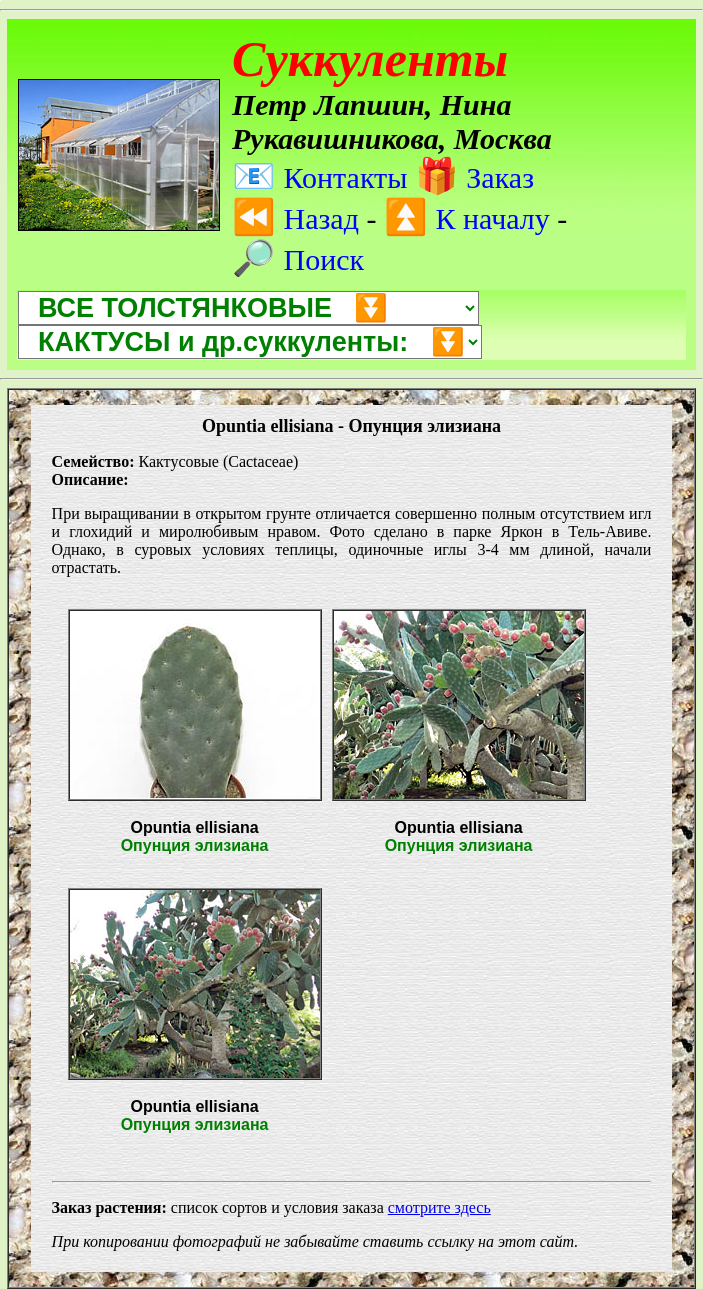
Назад (295, 218)
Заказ (474, 177)
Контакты (319, 177)
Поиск (298, 259)
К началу (467, 218)
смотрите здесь (439, 1207)
